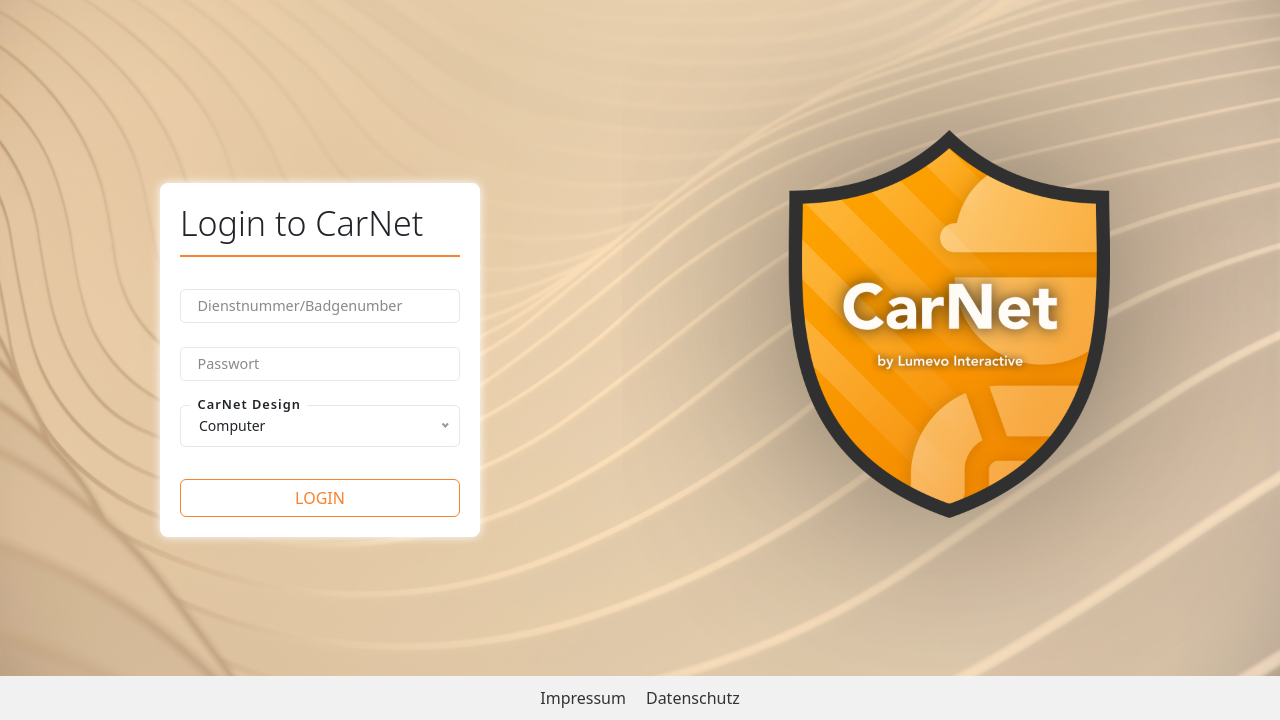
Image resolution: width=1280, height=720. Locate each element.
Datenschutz (693, 698)
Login (320, 498)
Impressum (583, 698)
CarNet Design (249, 404)
